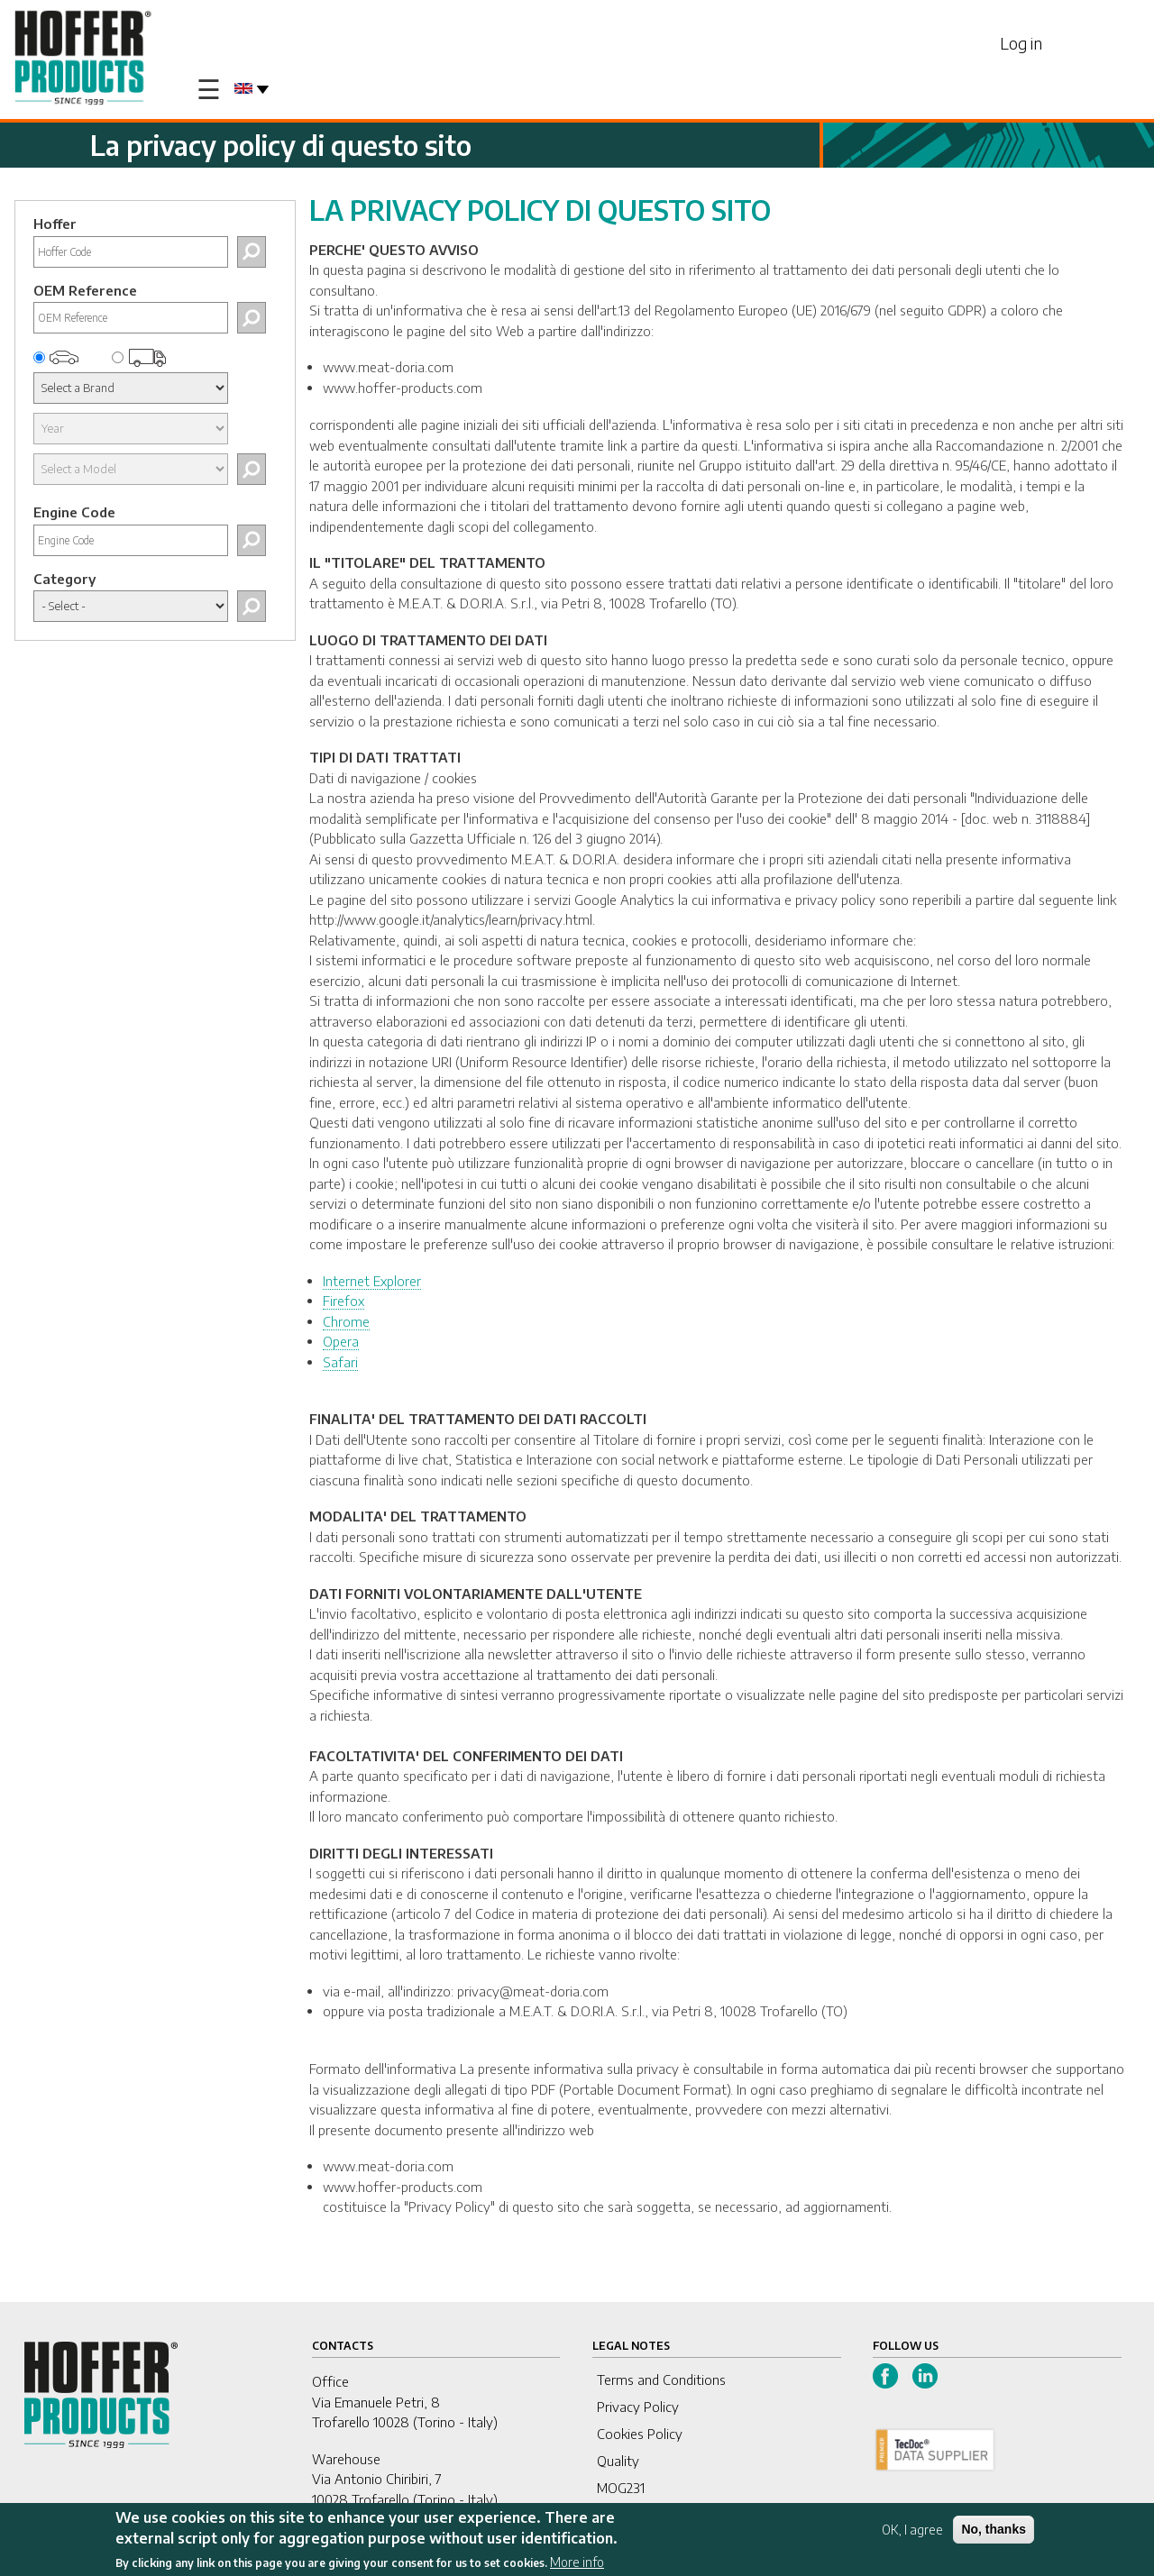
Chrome (346, 1321)
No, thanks (993, 2529)
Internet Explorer (372, 1281)
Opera (341, 1341)
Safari (340, 1362)
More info (577, 2562)
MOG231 (621, 2488)
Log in (1021, 42)
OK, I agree (912, 2529)
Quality (618, 2461)
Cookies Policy (639, 2433)
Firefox (343, 1301)
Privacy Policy (638, 2406)
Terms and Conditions (661, 2379)
